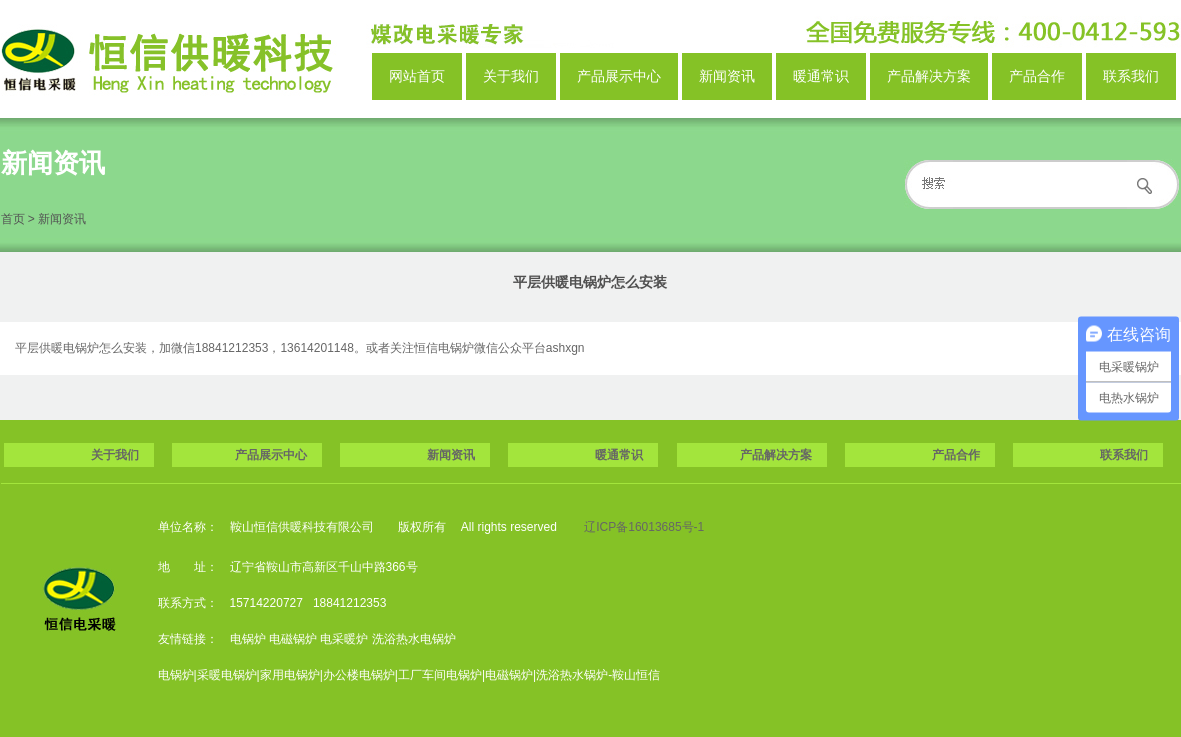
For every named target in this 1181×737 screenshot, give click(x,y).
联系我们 (1131, 76)
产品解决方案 (929, 76)
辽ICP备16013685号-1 (644, 527)
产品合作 (1037, 76)
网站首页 (417, 76)
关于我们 (511, 76)
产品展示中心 (619, 76)
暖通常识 (821, 76)
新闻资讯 (727, 76)
